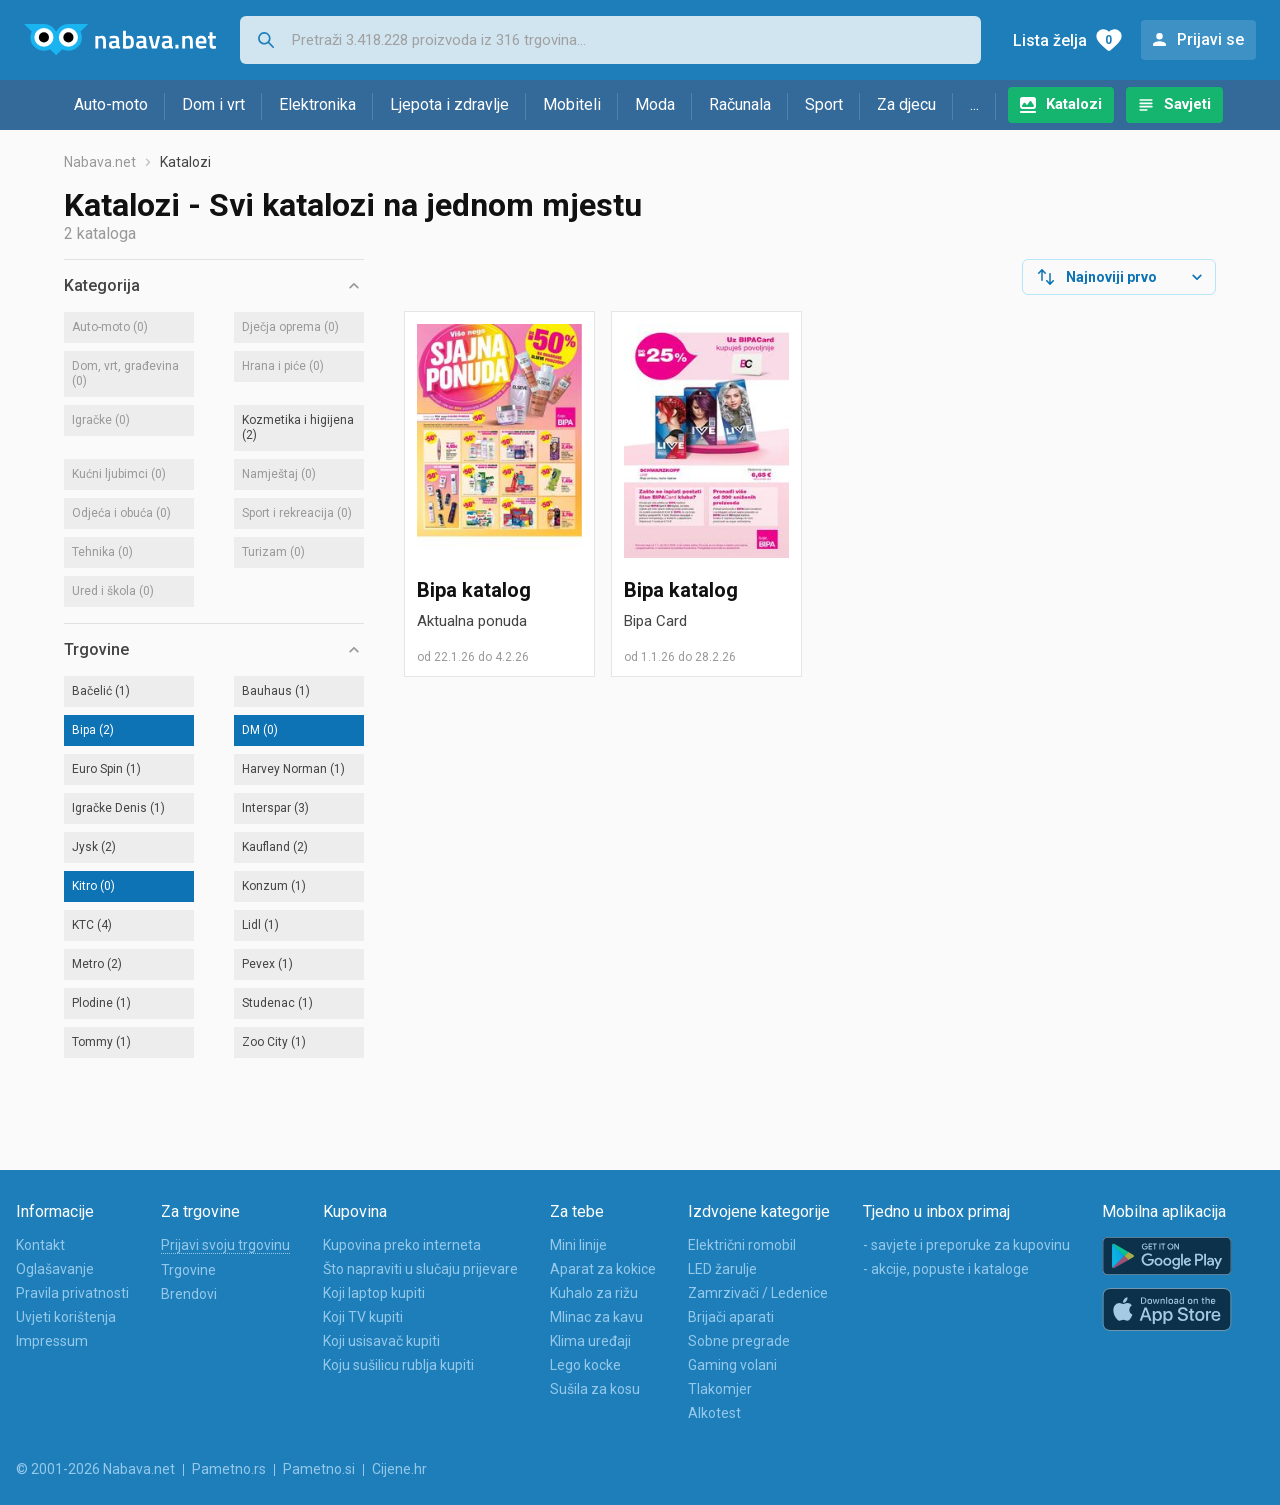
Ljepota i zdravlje (449, 104)
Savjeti (1187, 104)
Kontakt (40, 1245)
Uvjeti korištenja (66, 1317)
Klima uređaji (590, 1341)
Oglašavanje (55, 1269)
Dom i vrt (213, 104)
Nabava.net (100, 162)
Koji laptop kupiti (374, 1293)
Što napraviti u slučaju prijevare (420, 1269)
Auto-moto (111, 104)
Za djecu (906, 104)
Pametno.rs (229, 1469)
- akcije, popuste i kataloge (946, 1269)
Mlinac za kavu (596, 1317)
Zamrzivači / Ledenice (758, 1293)
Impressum (52, 1341)
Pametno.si (319, 1469)
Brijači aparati (731, 1317)
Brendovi (189, 1294)
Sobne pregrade (739, 1341)
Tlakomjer (720, 1389)
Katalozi (1074, 104)
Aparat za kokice (603, 1269)
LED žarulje (722, 1269)
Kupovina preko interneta (402, 1245)
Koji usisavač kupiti (381, 1341)
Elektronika (317, 104)
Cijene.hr (399, 1469)
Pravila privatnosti (72, 1293)
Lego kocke (585, 1365)
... (974, 104)
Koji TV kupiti (363, 1317)
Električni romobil (742, 1245)
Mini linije (578, 1245)
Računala (740, 104)
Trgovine (188, 1270)
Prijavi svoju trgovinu (225, 1245)
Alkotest (714, 1413)
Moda (655, 104)
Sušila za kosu (595, 1389)
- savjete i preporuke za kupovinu (966, 1245)
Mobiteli (572, 104)
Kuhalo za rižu (594, 1293)
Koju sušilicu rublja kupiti (398, 1365)
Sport (824, 104)
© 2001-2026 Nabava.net (95, 1469)
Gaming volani (732, 1365)
